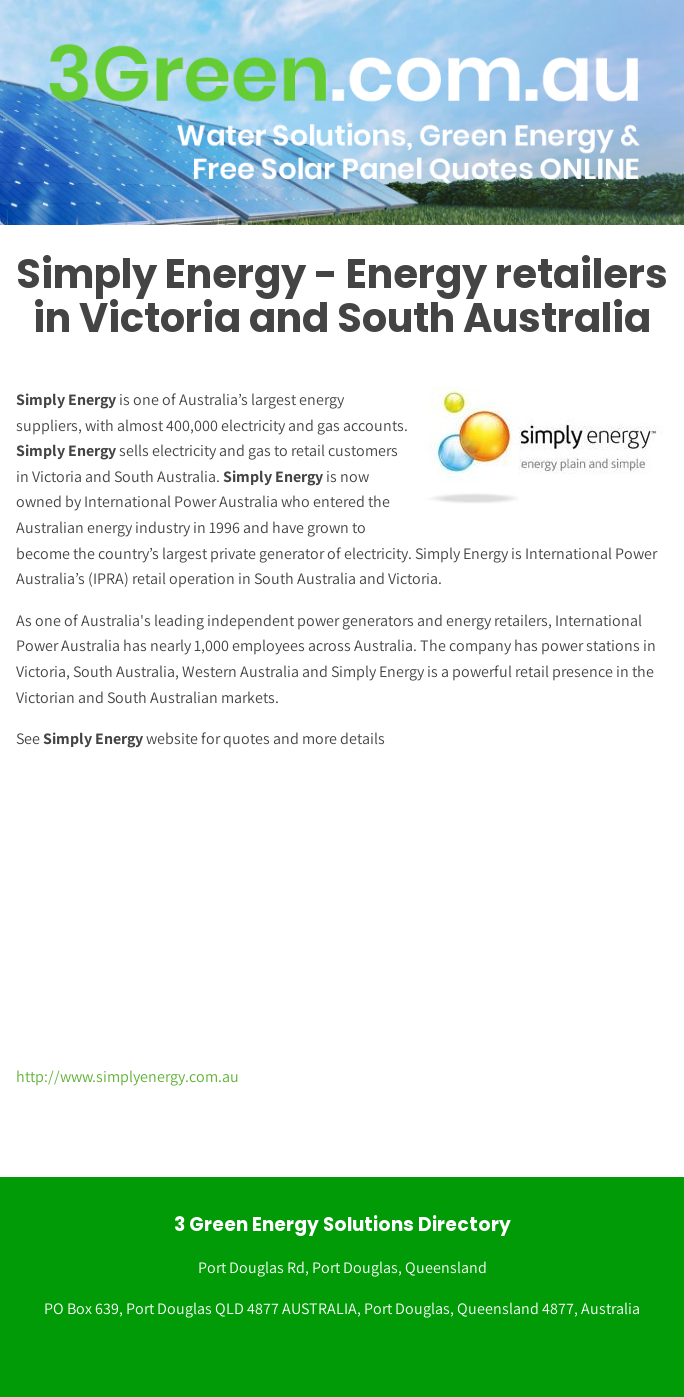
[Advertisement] (334, 908)
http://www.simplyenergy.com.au (127, 1076)
